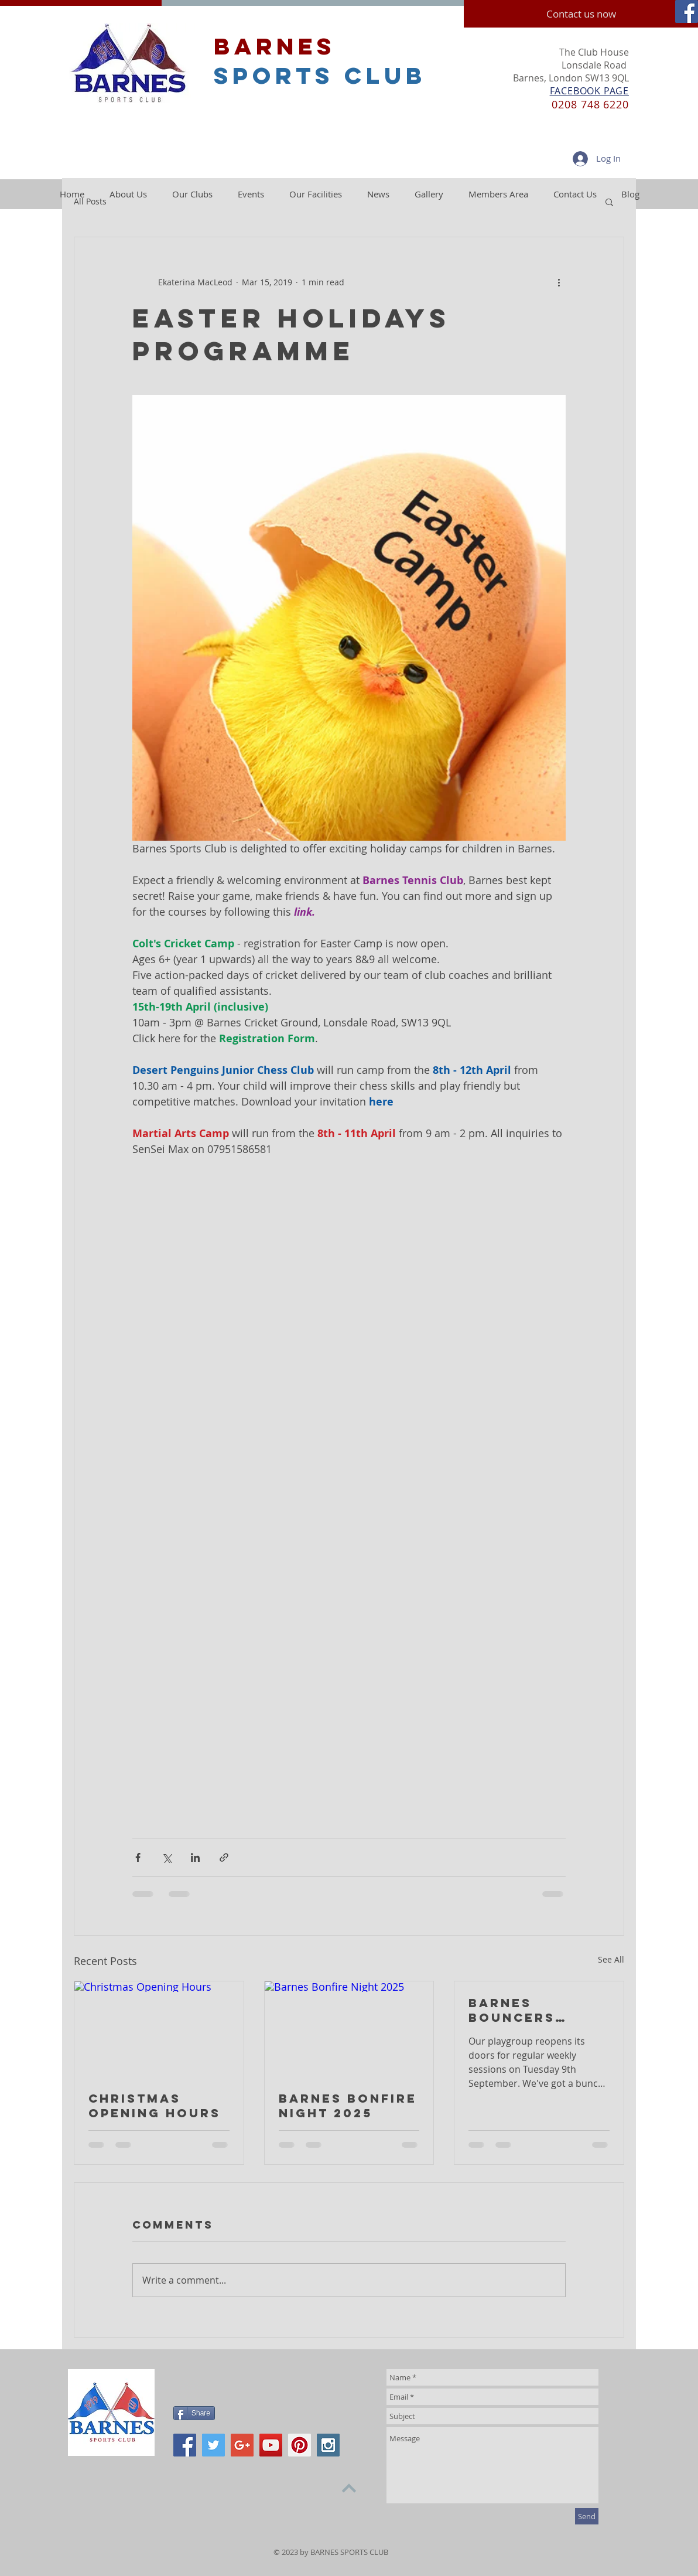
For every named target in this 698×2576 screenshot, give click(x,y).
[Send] (586, 2516)
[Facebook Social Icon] (686, 11)
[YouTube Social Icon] (270, 2445)
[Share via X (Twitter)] (166, 1857)
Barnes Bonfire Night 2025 (348, 2105)
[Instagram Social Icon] (328, 2445)
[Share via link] (224, 1857)
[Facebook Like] (246, 2381)
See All (611, 1959)
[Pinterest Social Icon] (299, 2445)
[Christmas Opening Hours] (159, 2028)
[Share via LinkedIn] (195, 1857)
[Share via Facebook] (137, 1857)
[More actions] (559, 282)
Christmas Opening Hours (154, 2105)
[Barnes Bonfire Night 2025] (349, 2028)
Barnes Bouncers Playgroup (515, 2010)
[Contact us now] (581, 14)
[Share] (194, 2413)
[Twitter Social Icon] (213, 2445)
